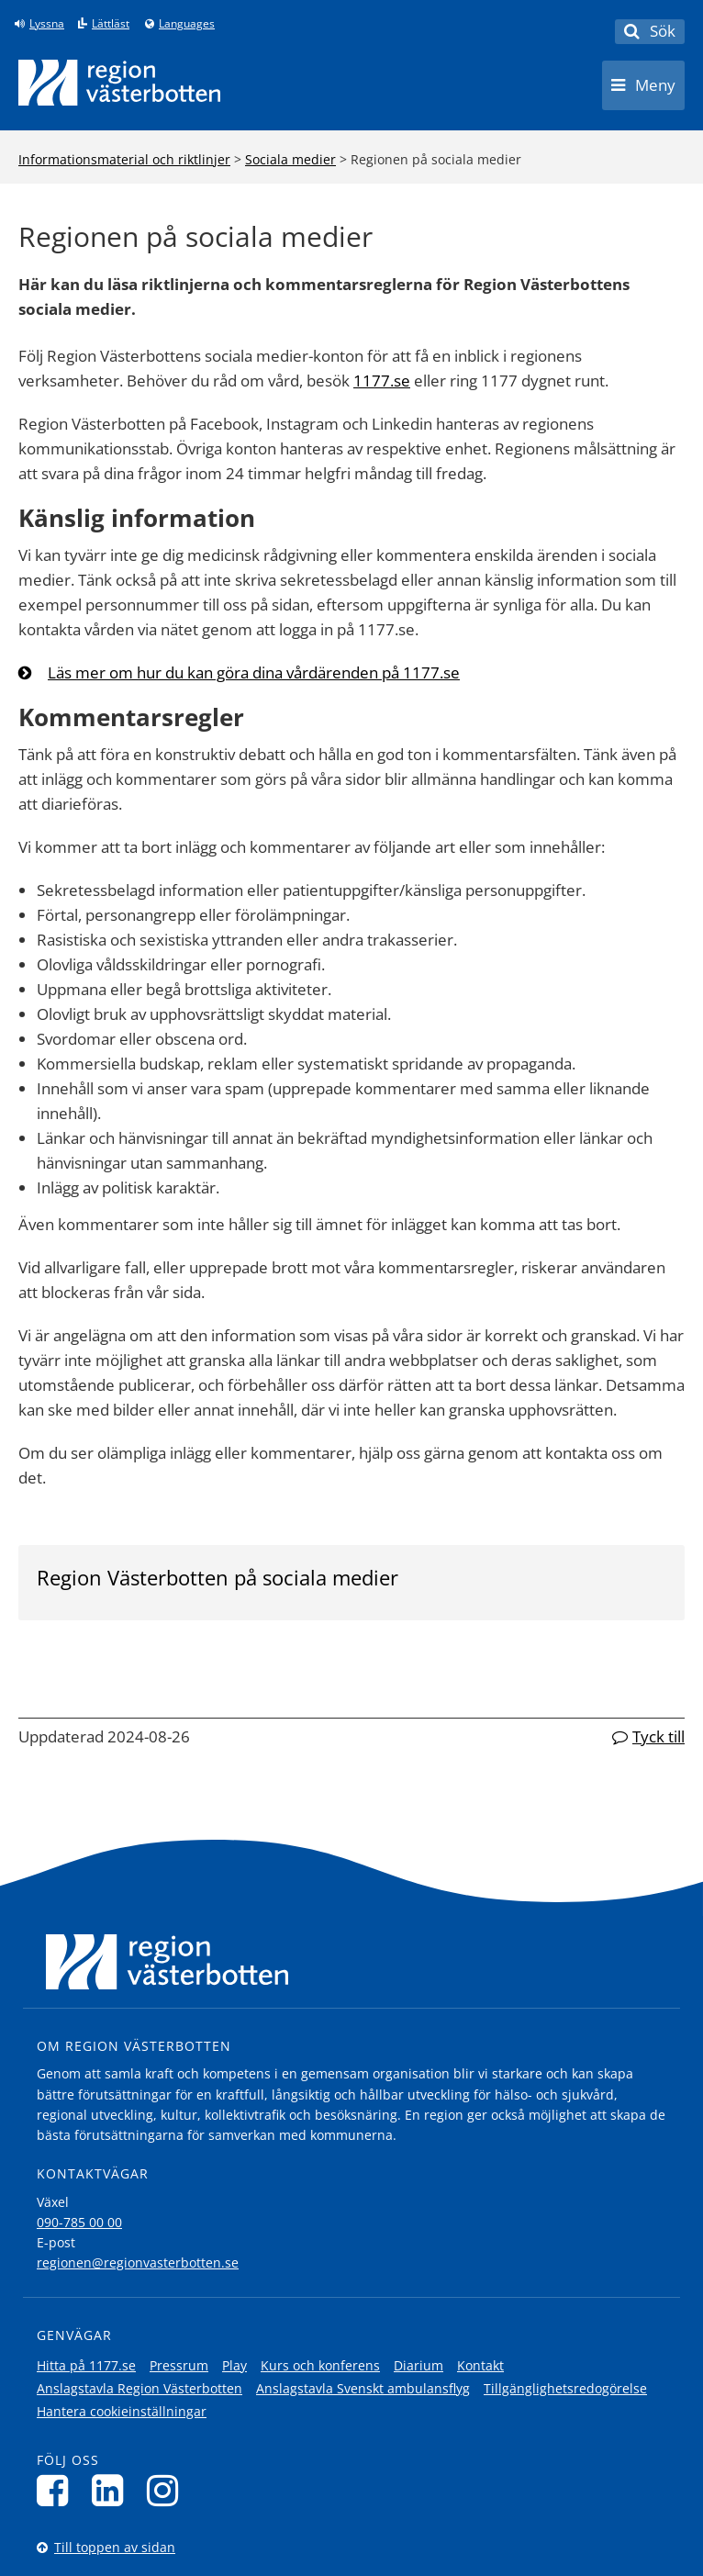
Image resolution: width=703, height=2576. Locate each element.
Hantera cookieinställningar (121, 2411)
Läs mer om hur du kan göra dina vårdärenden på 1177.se (254, 672)
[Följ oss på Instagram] (167, 2490)
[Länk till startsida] (119, 83)
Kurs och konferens (320, 2365)
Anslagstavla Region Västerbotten (139, 2388)
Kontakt (480, 2365)
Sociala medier (290, 159)
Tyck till (658, 1736)
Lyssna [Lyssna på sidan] (46, 23)
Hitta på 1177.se (86, 2365)
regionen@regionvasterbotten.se (138, 2262)
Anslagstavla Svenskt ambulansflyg (363, 2388)
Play (234, 2365)
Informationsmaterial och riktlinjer (124, 159)
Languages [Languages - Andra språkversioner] (187, 23)
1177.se (381, 380)
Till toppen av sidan (114, 2547)
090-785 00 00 (79, 2222)
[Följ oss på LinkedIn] (112, 2490)
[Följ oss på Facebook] (57, 2490)
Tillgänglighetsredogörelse (565, 2388)
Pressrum (179, 2365)
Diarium (418, 2365)
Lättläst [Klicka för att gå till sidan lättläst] (110, 23)
